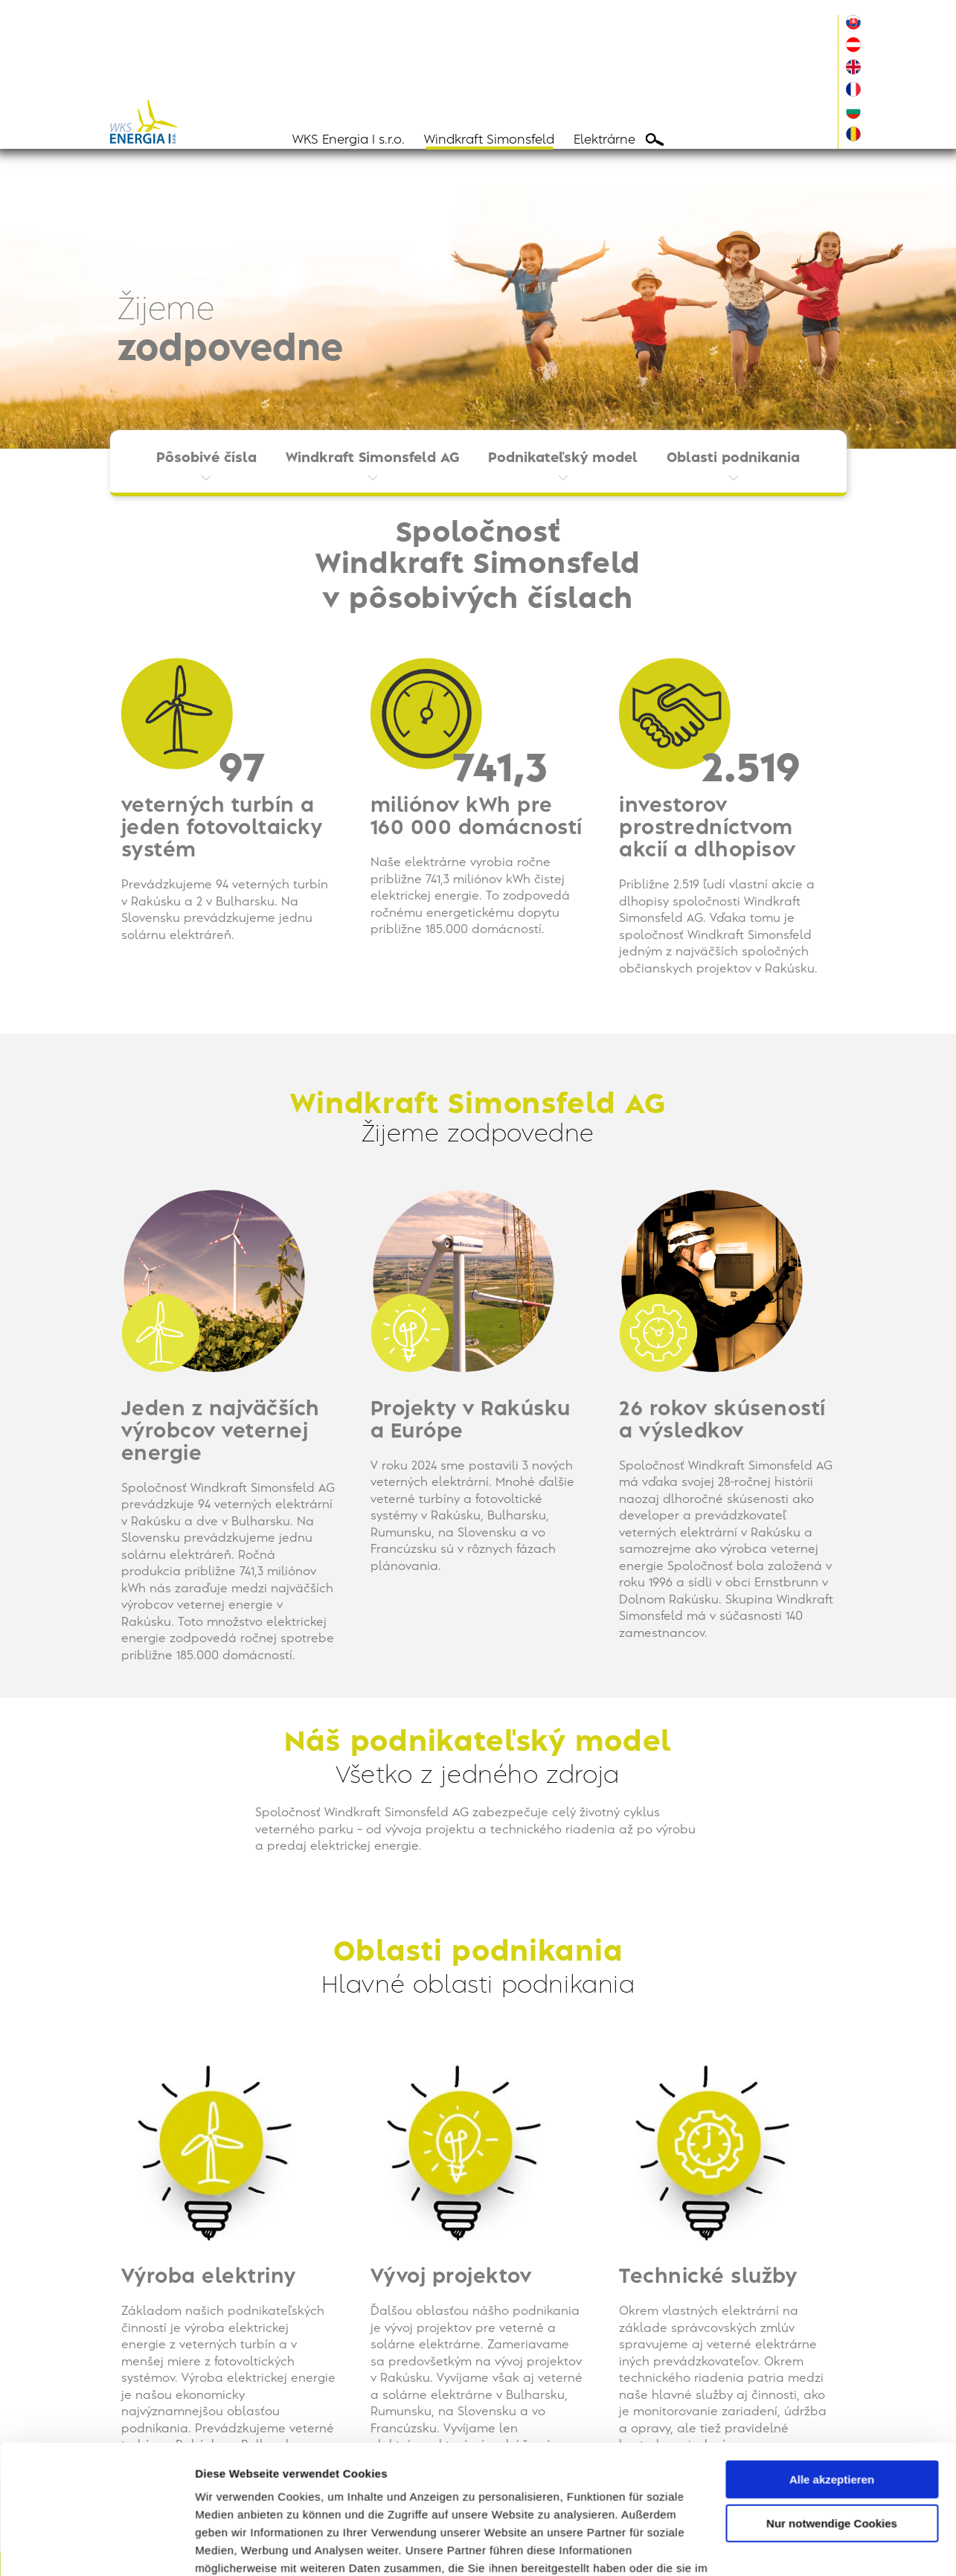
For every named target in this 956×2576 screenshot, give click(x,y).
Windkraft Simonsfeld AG (373, 458)
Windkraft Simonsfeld (489, 140)
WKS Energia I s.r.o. (348, 140)
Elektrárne (604, 140)
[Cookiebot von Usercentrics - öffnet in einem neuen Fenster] (96, 2547)
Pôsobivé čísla (206, 458)
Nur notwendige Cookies (831, 2442)
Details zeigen (232, 2546)
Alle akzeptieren (831, 2399)
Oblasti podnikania (733, 458)
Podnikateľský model (563, 458)
